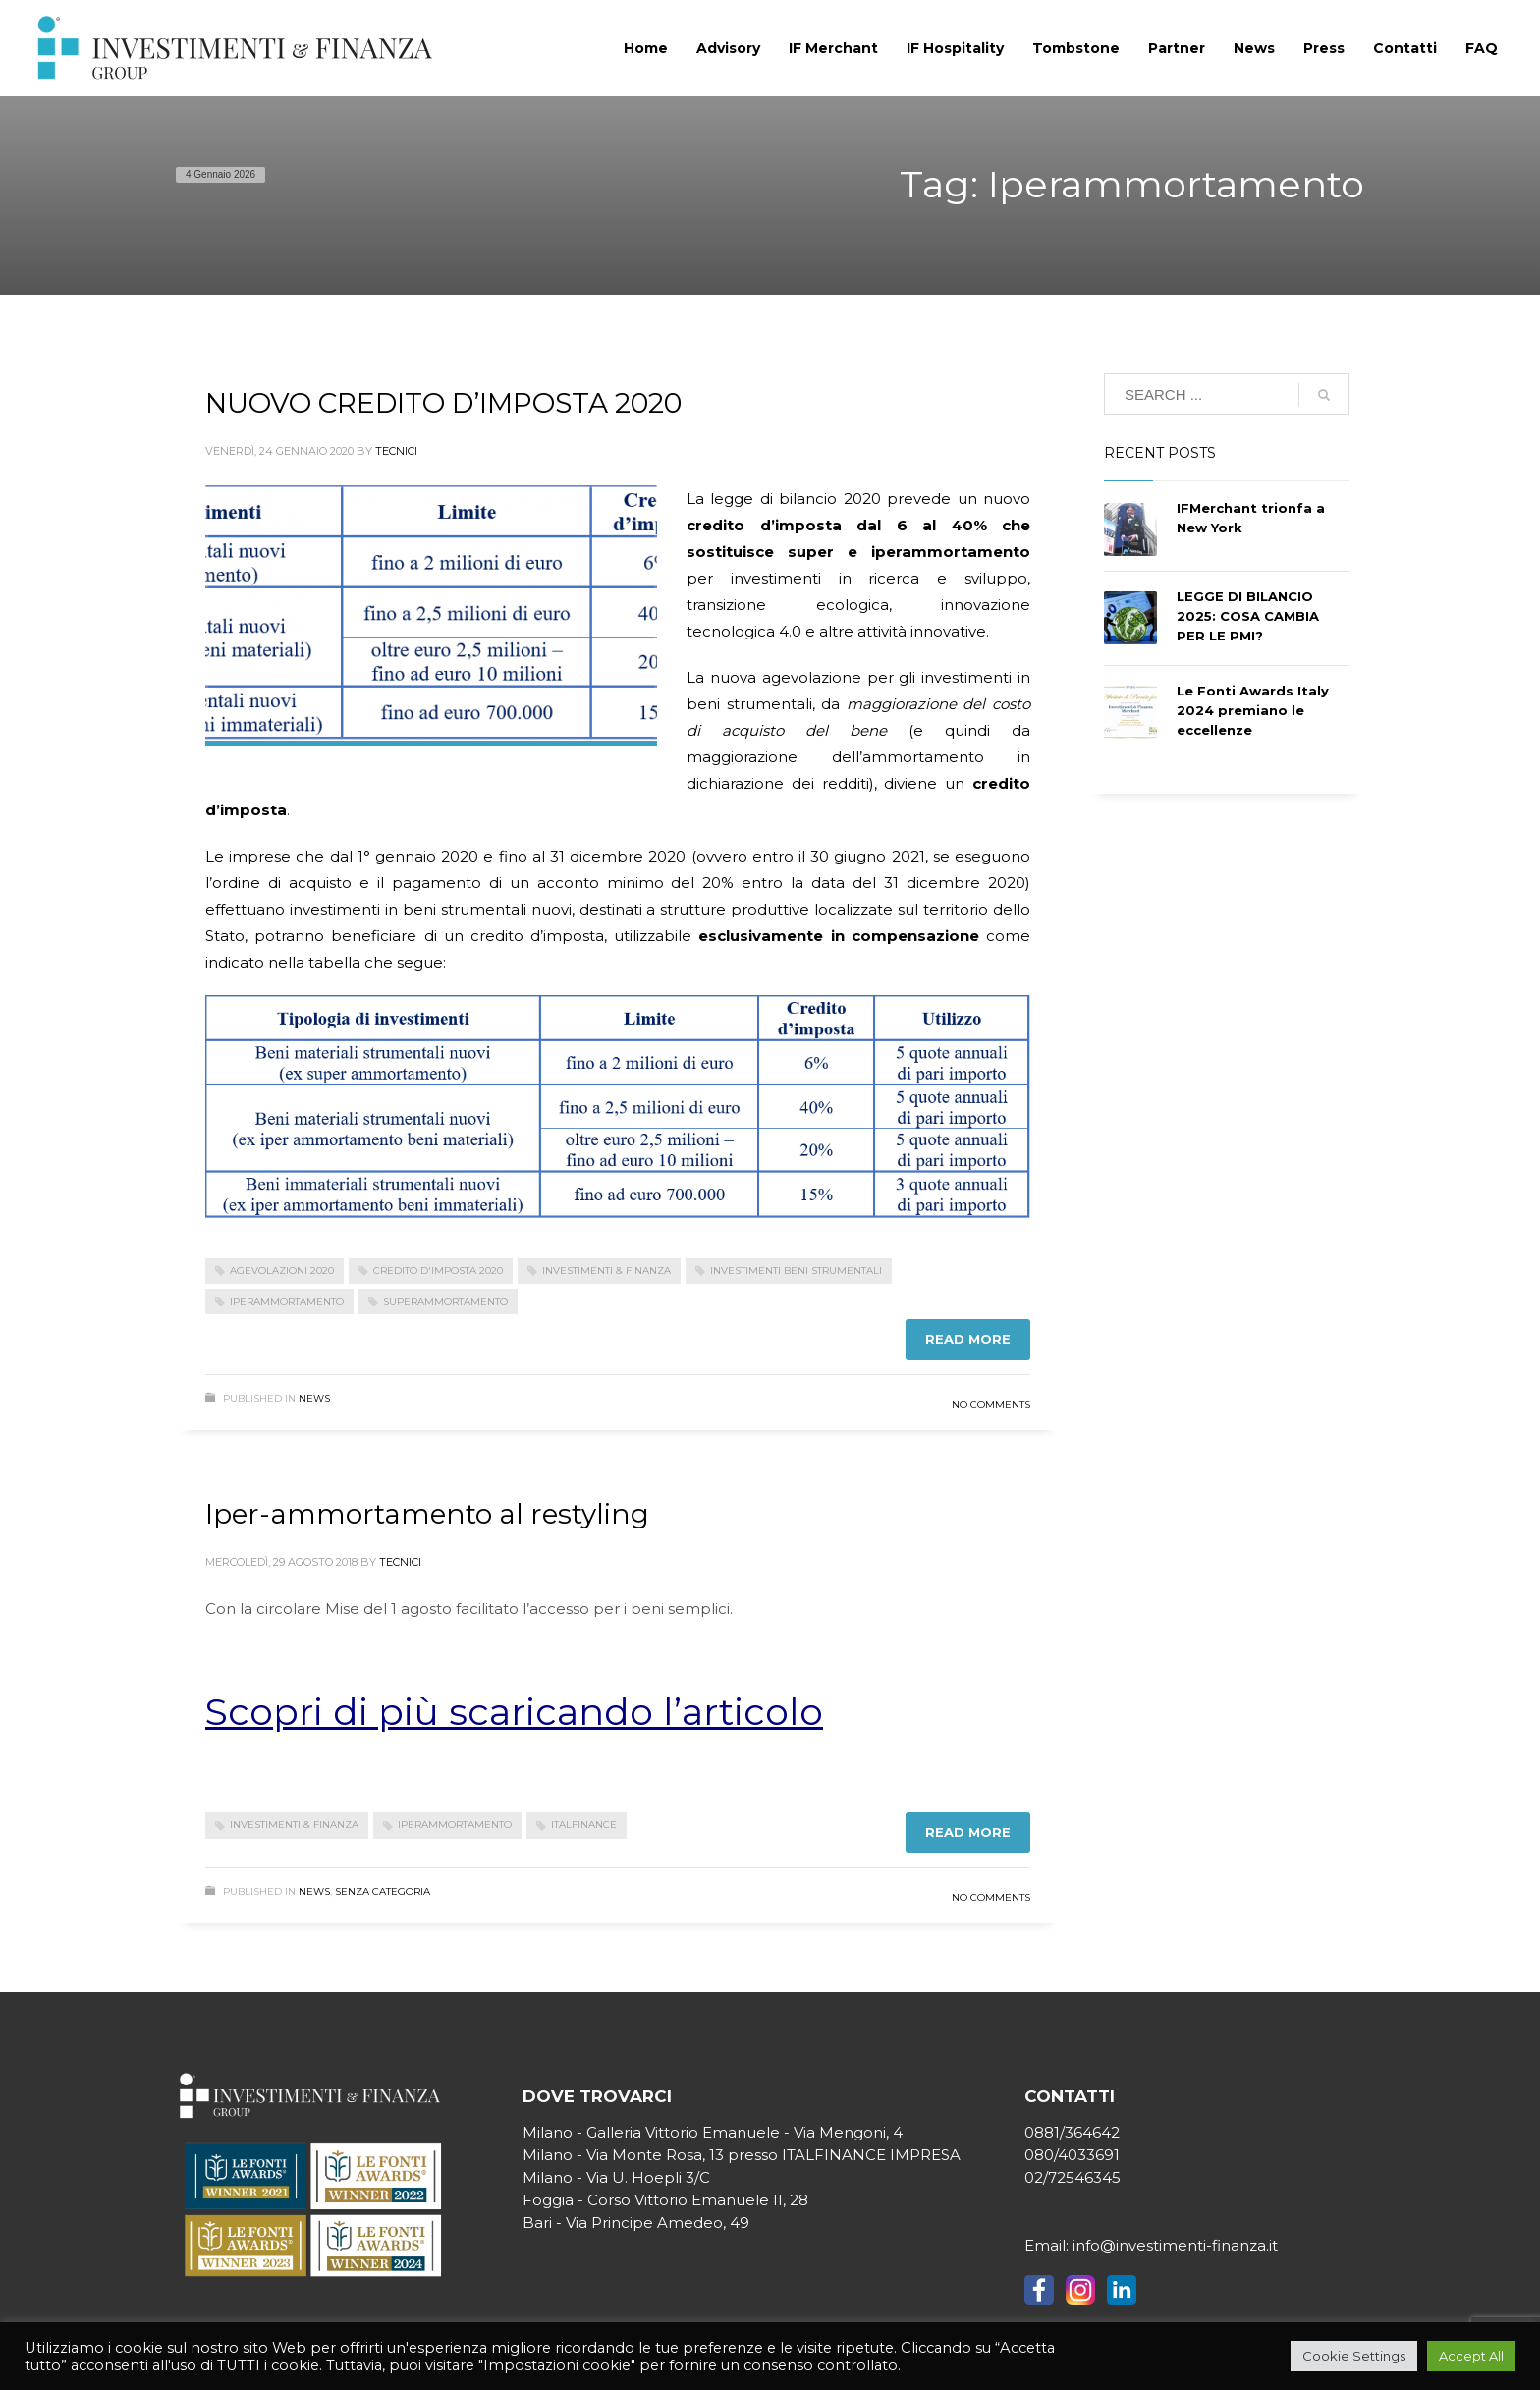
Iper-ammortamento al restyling (427, 1513)
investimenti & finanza (606, 1270)
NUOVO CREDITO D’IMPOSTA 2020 (443, 402)
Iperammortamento (287, 1301)
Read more (968, 1339)
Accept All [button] (1471, 2355)
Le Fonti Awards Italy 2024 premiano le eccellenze (1253, 710)
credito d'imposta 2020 (438, 1270)
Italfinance (584, 1824)
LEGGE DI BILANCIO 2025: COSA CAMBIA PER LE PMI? (1248, 615)
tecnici (396, 451)
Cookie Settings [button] (1353, 2355)
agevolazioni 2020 (282, 1270)
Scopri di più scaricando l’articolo (514, 1712)
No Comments (991, 1404)
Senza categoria (382, 1891)
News (314, 1398)
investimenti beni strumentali (796, 1270)
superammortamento (445, 1301)
